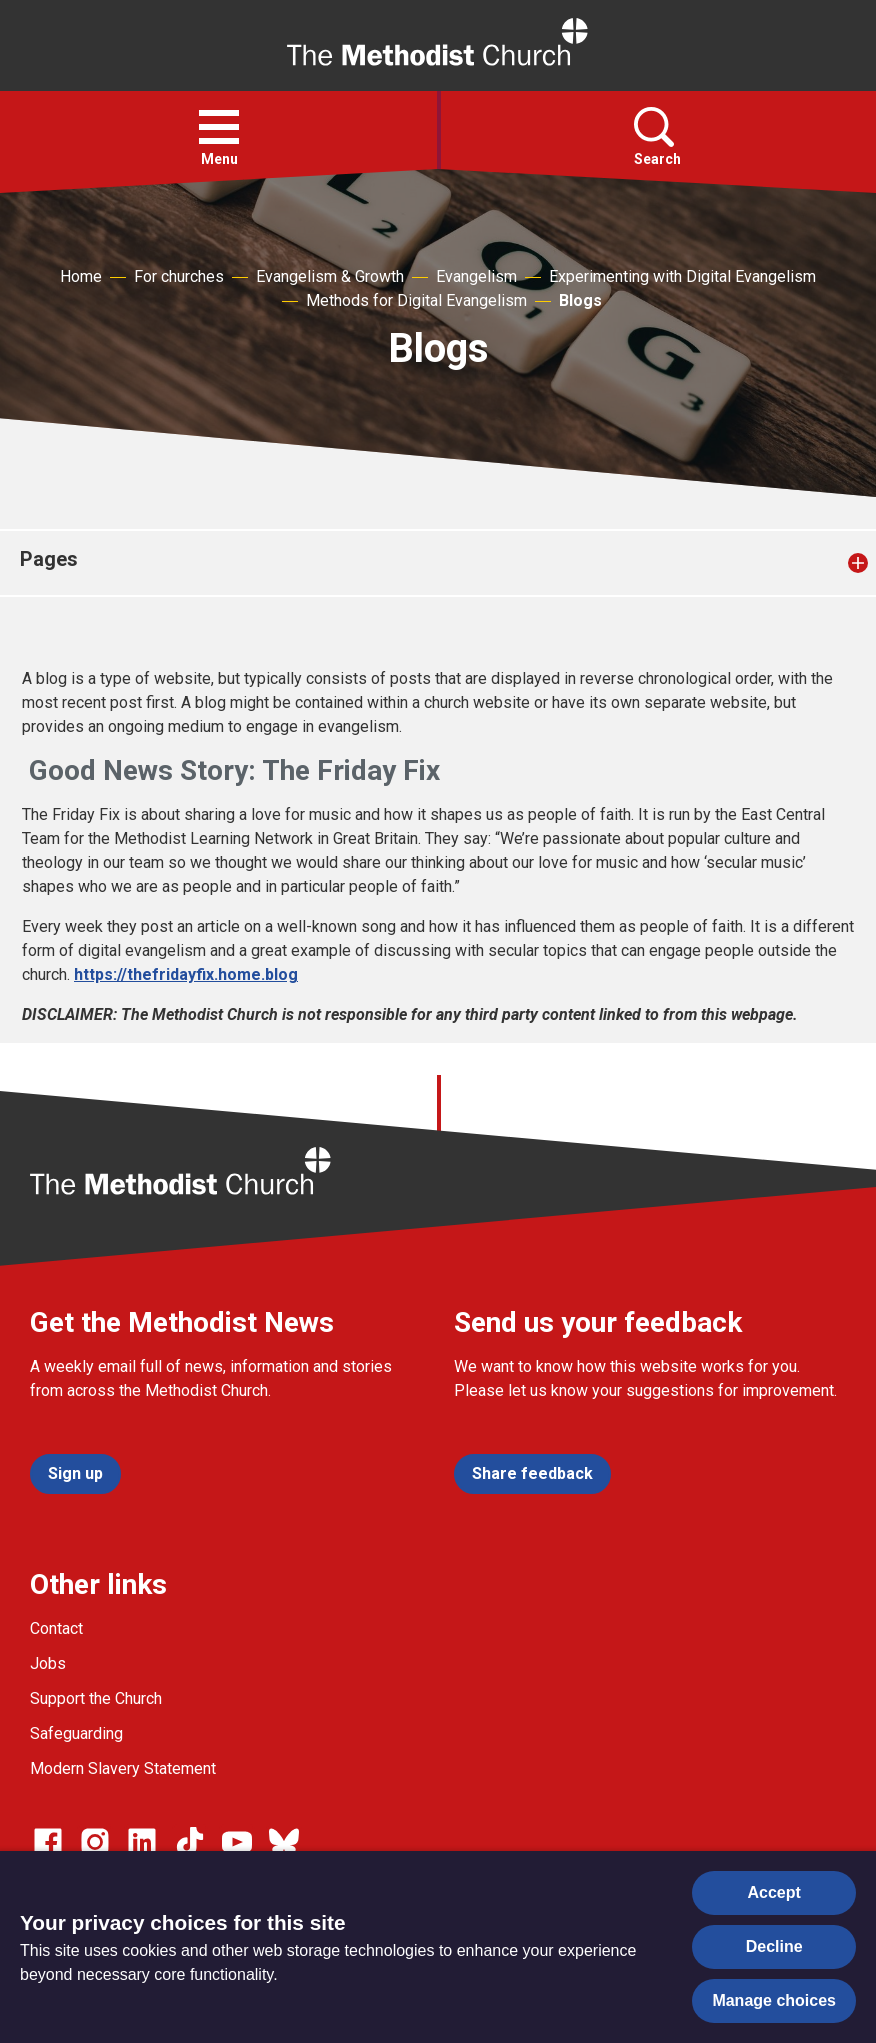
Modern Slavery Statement (123, 1768)
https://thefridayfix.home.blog (186, 974)
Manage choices (774, 2000)
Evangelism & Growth (330, 276)
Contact (56, 1628)
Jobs (48, 1663)
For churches (179, 276)
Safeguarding (76, 1733)
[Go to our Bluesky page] (284, 1842)
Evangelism (476, 276)
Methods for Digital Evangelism (416, 300)
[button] (219, 127)
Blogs (580, 300)
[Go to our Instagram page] (95, 1842)
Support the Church (96, 1698)
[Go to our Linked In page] (142, 1842)
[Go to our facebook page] (48, 1842)
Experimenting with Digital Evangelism (682, 276)
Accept (774, 1892)
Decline (774, 1946)
